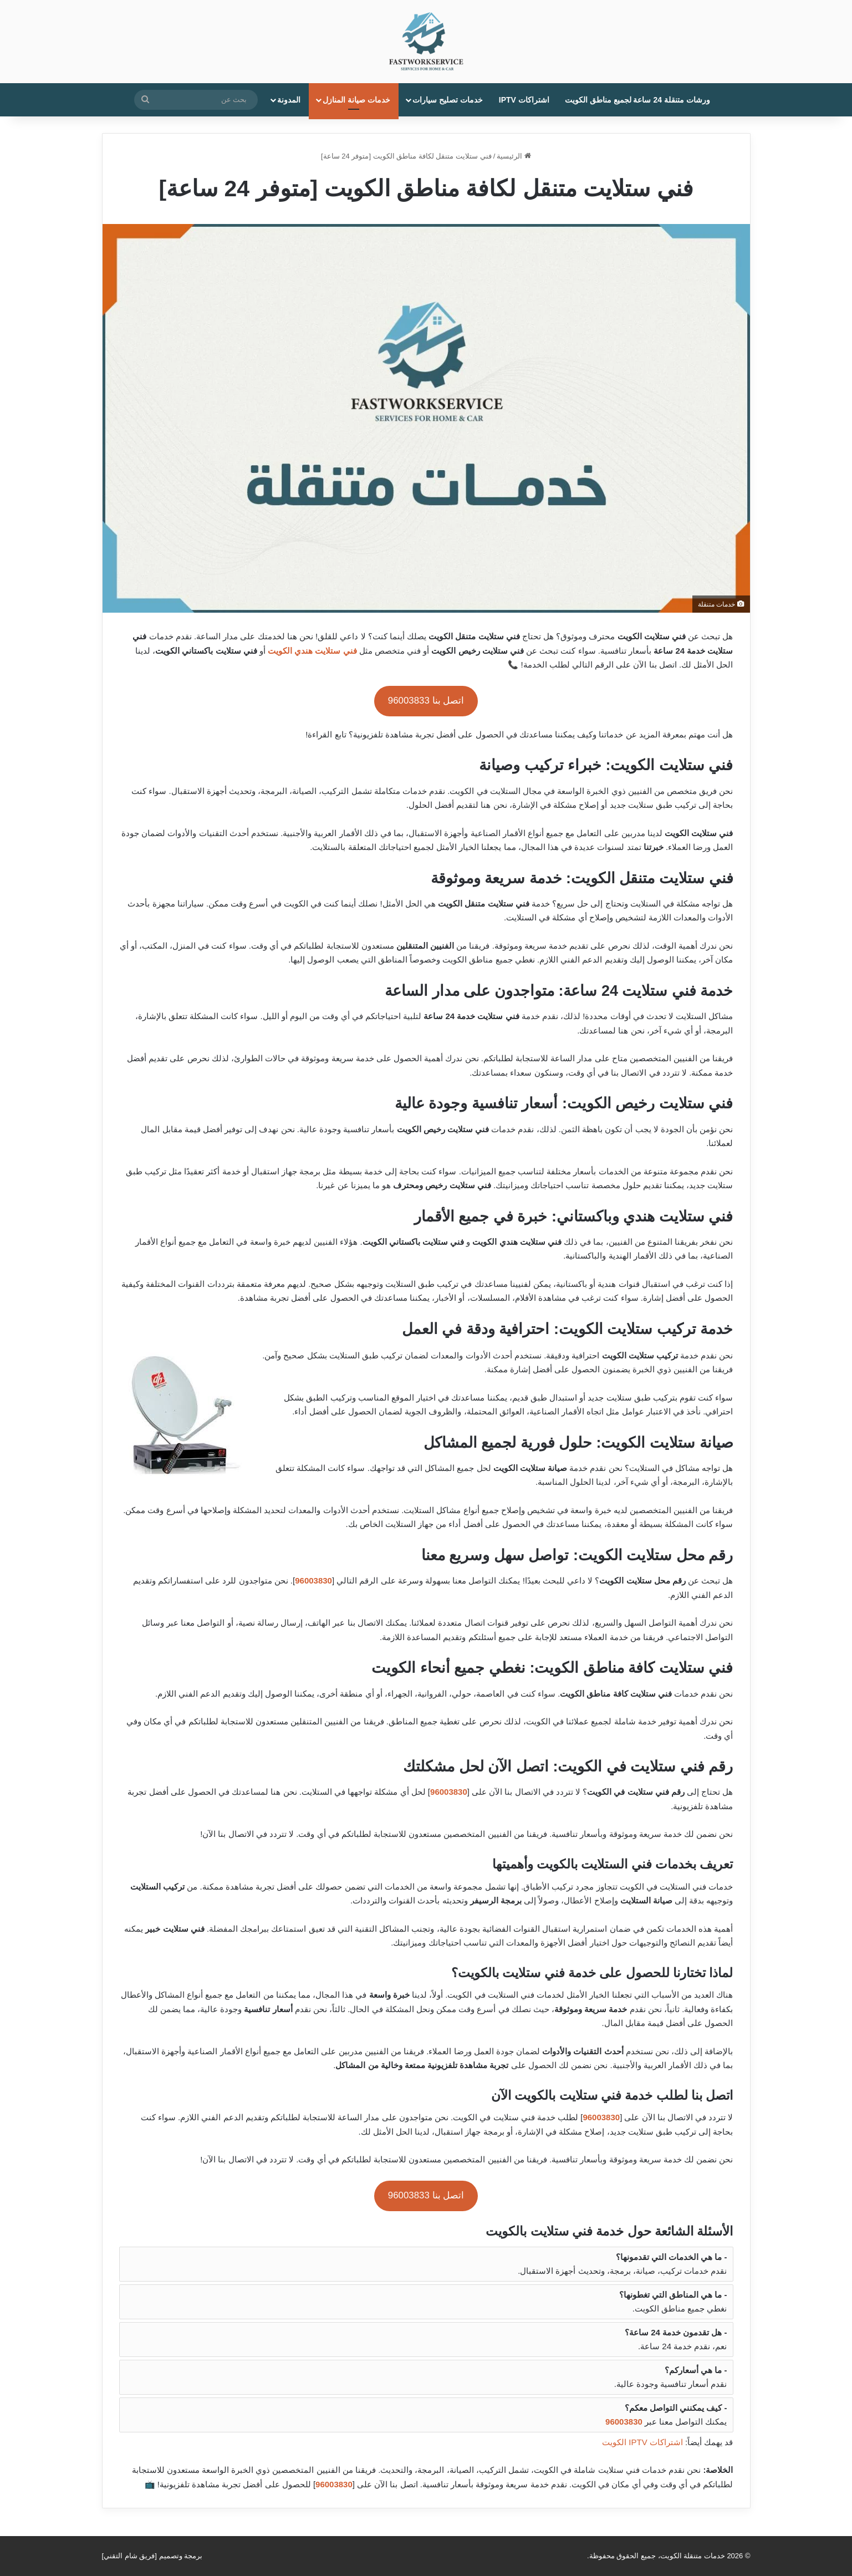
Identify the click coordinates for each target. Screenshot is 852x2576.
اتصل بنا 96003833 (426, 700)
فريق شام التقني (129, 2556)
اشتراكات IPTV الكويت (642, 2442)
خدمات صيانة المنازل (356, 99)
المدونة (288, 99)
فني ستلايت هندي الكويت (312, 650)
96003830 (313, 1580)
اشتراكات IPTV (524, 99)
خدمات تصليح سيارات (447, 99)
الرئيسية (514, 156)
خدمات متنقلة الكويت (692, 2556)
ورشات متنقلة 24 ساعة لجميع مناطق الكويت (637, 99)
